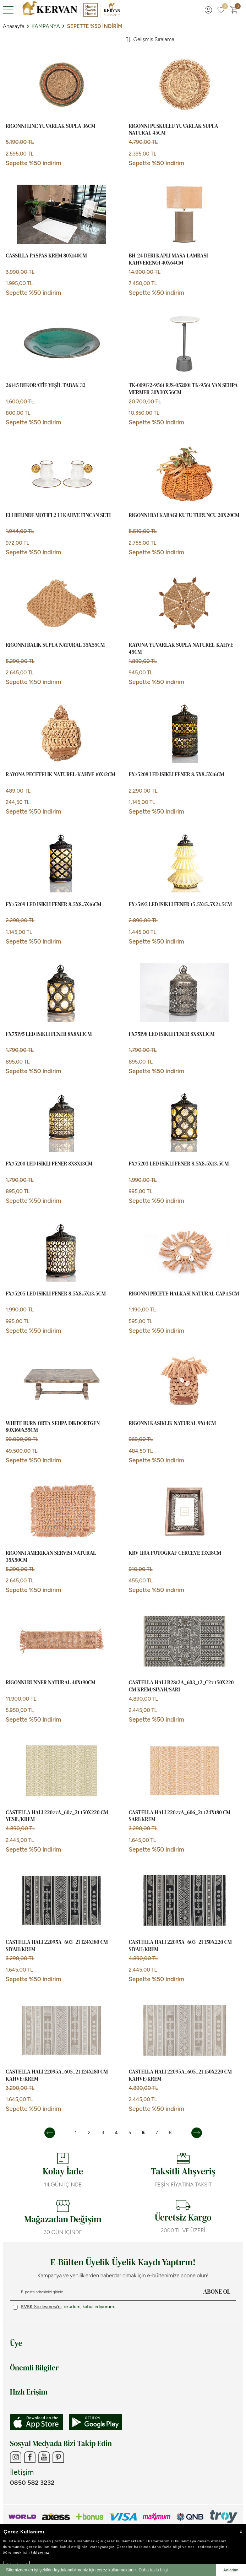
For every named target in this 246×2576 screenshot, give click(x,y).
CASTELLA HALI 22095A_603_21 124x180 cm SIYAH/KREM (57, 1945)
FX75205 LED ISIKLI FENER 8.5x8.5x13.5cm (56, 1293)
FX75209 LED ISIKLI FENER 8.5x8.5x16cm (53, 904)
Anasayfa (13, 26)
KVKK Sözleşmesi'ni (41, 2306)
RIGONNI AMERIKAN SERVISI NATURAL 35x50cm (51, 1556)
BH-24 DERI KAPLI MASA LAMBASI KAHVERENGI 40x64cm (168, 259)
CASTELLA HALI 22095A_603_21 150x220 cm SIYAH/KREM (180, 1945)
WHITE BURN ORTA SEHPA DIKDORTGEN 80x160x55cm (53, 1427)
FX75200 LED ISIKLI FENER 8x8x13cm (49, 1163)
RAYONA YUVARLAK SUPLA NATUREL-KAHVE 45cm (181, 648)
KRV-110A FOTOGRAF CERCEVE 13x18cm (175, 1552)
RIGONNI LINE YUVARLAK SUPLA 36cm (50, 126)
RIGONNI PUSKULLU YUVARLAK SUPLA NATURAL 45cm (173, 129)
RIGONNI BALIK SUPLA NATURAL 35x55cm (55, 644)
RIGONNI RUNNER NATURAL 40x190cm (50, 1682)
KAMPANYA (46, 26)
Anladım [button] (231, 2570)
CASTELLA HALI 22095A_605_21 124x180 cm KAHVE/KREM (57, 2075)
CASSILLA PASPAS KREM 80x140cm (46, 255)
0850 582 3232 (32, 2483)
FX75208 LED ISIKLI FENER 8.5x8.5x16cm (176, 774)
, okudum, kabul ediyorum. (64, 2307)
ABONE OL (216, 2291)
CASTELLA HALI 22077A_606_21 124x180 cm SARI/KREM (179, 1816)
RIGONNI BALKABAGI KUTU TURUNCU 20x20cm (184, 515)
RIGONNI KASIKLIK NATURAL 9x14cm (172, 1423)
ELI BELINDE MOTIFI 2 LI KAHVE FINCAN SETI (58, 515)
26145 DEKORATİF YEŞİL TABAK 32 (46, 385)
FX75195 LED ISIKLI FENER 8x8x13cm (49, 1034)
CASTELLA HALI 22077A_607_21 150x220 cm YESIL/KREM (57, 1816)
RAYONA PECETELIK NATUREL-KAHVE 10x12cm (60, 774)
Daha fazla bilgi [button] (153, 2569)
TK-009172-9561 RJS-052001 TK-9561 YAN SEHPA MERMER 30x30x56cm (183, 389)
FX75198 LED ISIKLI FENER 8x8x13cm (172, 1034)
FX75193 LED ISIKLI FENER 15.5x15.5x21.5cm (180, 904)
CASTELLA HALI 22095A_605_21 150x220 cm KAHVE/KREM (180, 2075)
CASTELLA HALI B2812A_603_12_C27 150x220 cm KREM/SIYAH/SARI (181, 1686)
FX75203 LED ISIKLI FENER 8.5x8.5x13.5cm (179, 1163)
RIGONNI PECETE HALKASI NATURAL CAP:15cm (184, 1293)
